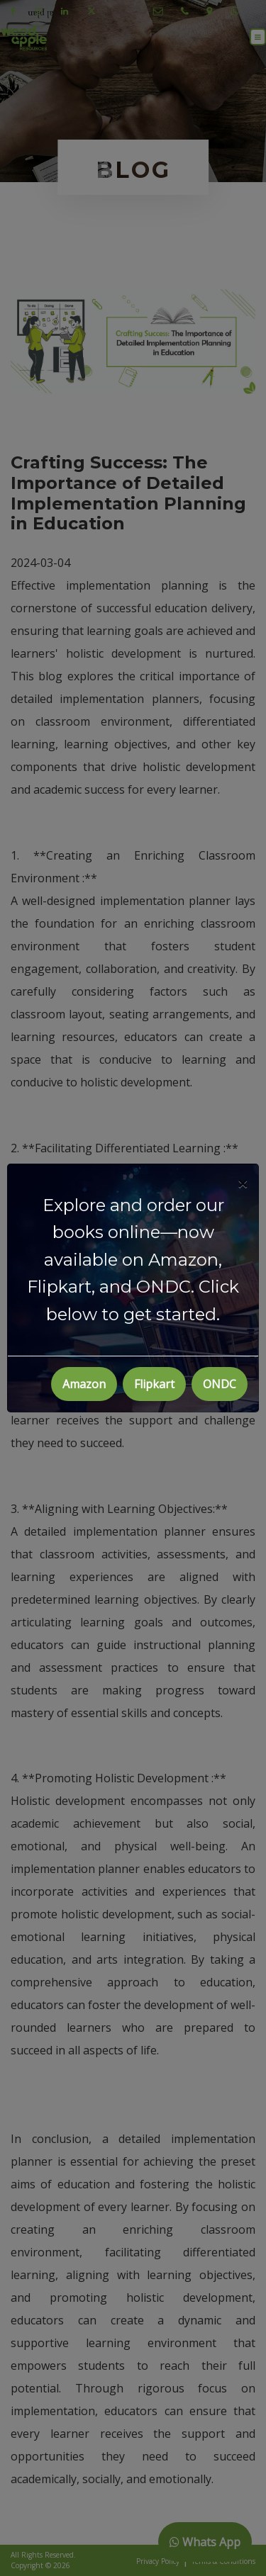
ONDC (219, 1384)
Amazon (84, 1384)
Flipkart (154, 1384)
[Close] (243, 1183)
